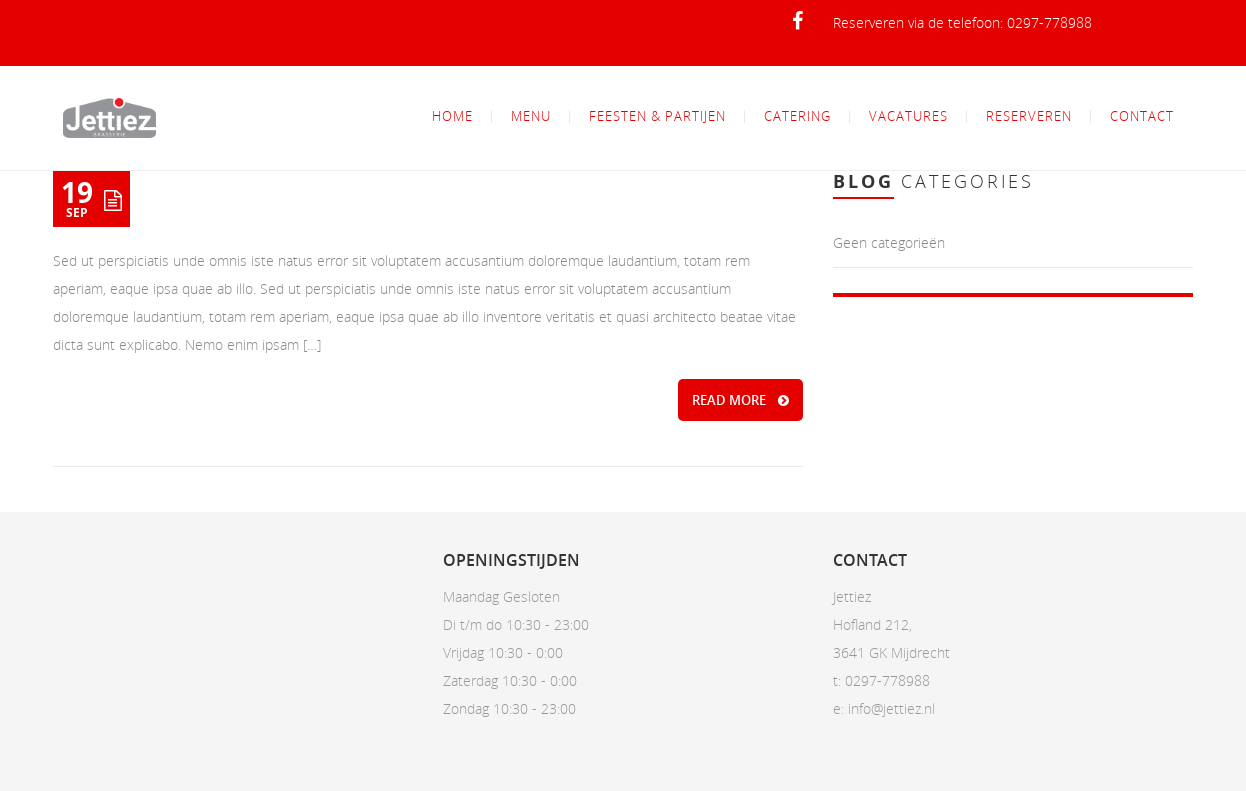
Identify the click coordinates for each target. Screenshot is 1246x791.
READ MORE (740, 400)
